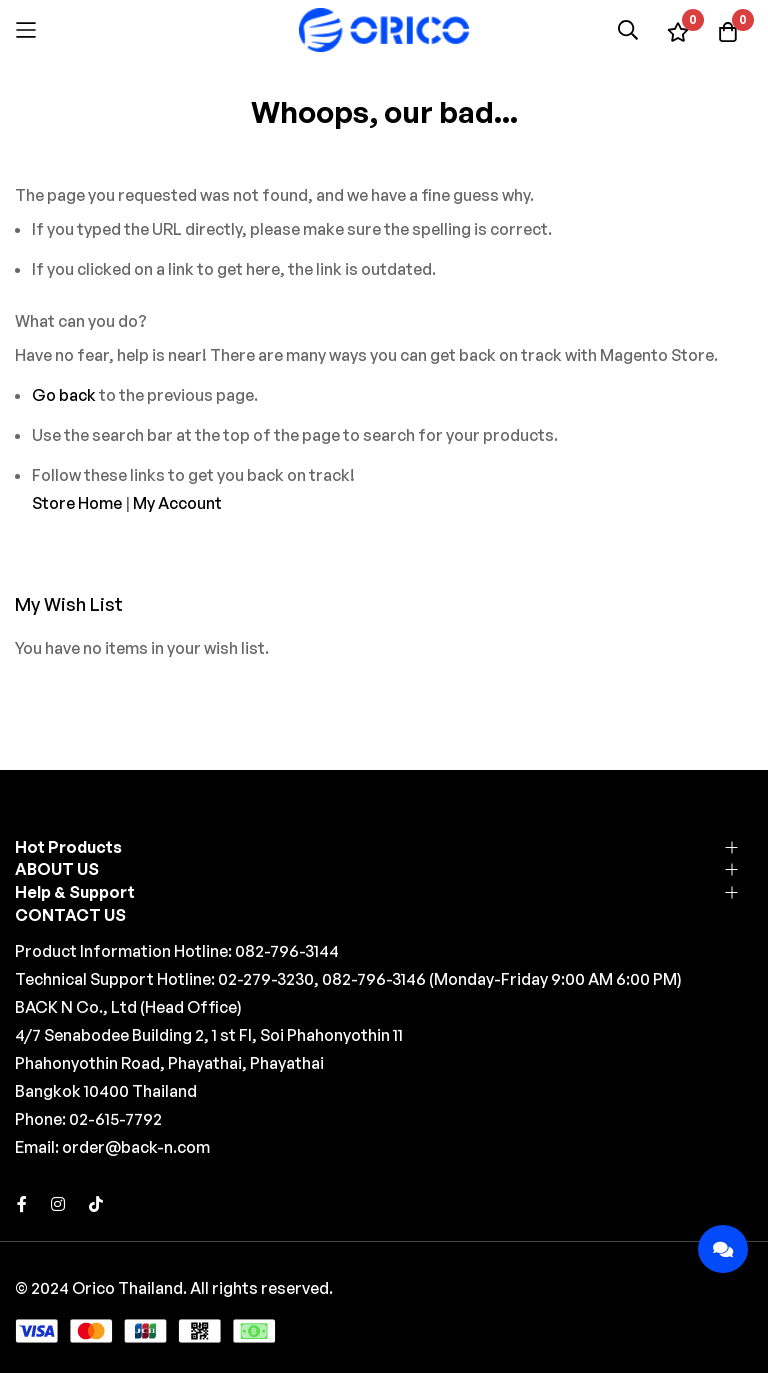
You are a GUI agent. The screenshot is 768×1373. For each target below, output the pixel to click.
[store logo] (384, 30)
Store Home (77, 503)
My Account (177, 503)
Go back (64, 395)
